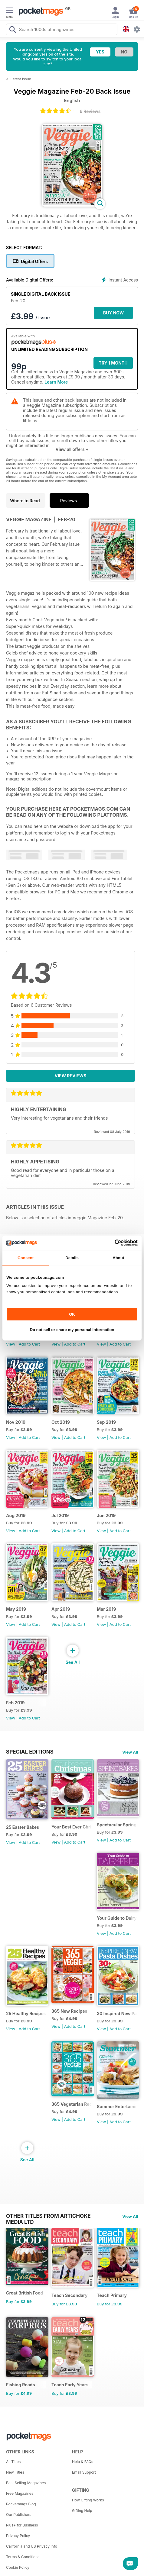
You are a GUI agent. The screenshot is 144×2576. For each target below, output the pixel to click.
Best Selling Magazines (26, 2483)
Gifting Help (82, 2510)
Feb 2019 (15, 1702)
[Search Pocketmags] (12, 30)
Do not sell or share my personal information (72, 1329)
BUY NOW (113, 312)
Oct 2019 (60, 1422)
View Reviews (71, 1075)
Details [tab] (72, 1258)
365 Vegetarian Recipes (71, 2104)
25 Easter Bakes (22, 1827)
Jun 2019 (106, 1515)
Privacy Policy (18, 2535)
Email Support (84, 2472)
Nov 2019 (15, 1422)
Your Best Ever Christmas (71, 1826)
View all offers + (71, 449)
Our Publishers (18, 2514)
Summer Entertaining (117, 2106)
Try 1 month (113, 362)
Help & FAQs (82, 2461)
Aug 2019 (16, 1515)
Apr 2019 (60, 1609)
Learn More (56, 381)
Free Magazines (19, 2493)
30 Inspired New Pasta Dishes (117, 2013)
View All (130, 1752)
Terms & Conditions (23, 2557)
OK (72, 1314)
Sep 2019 (106, 1422)
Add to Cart (29, 1344)
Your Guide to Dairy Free (117, 1918)
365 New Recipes (69, 2011)
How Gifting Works (88, 2500)
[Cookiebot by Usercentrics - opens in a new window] (111, 1242)
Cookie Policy (17, 2567)
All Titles (13, 2461)
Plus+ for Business (22, 2525)
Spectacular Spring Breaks (117, 1824)
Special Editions (30, 1752)
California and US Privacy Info (31, 2546)
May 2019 (16, 1609)
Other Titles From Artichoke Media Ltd (48, 2216)
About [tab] (118, 1258)
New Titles (15, 2472)
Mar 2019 (106, 1609)
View (10, 1344)
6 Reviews (90, 111)
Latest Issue (21, 79)
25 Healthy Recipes (26, 2013)
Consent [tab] (26, 1258)
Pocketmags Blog (21, 2504)
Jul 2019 (60, 1515)
